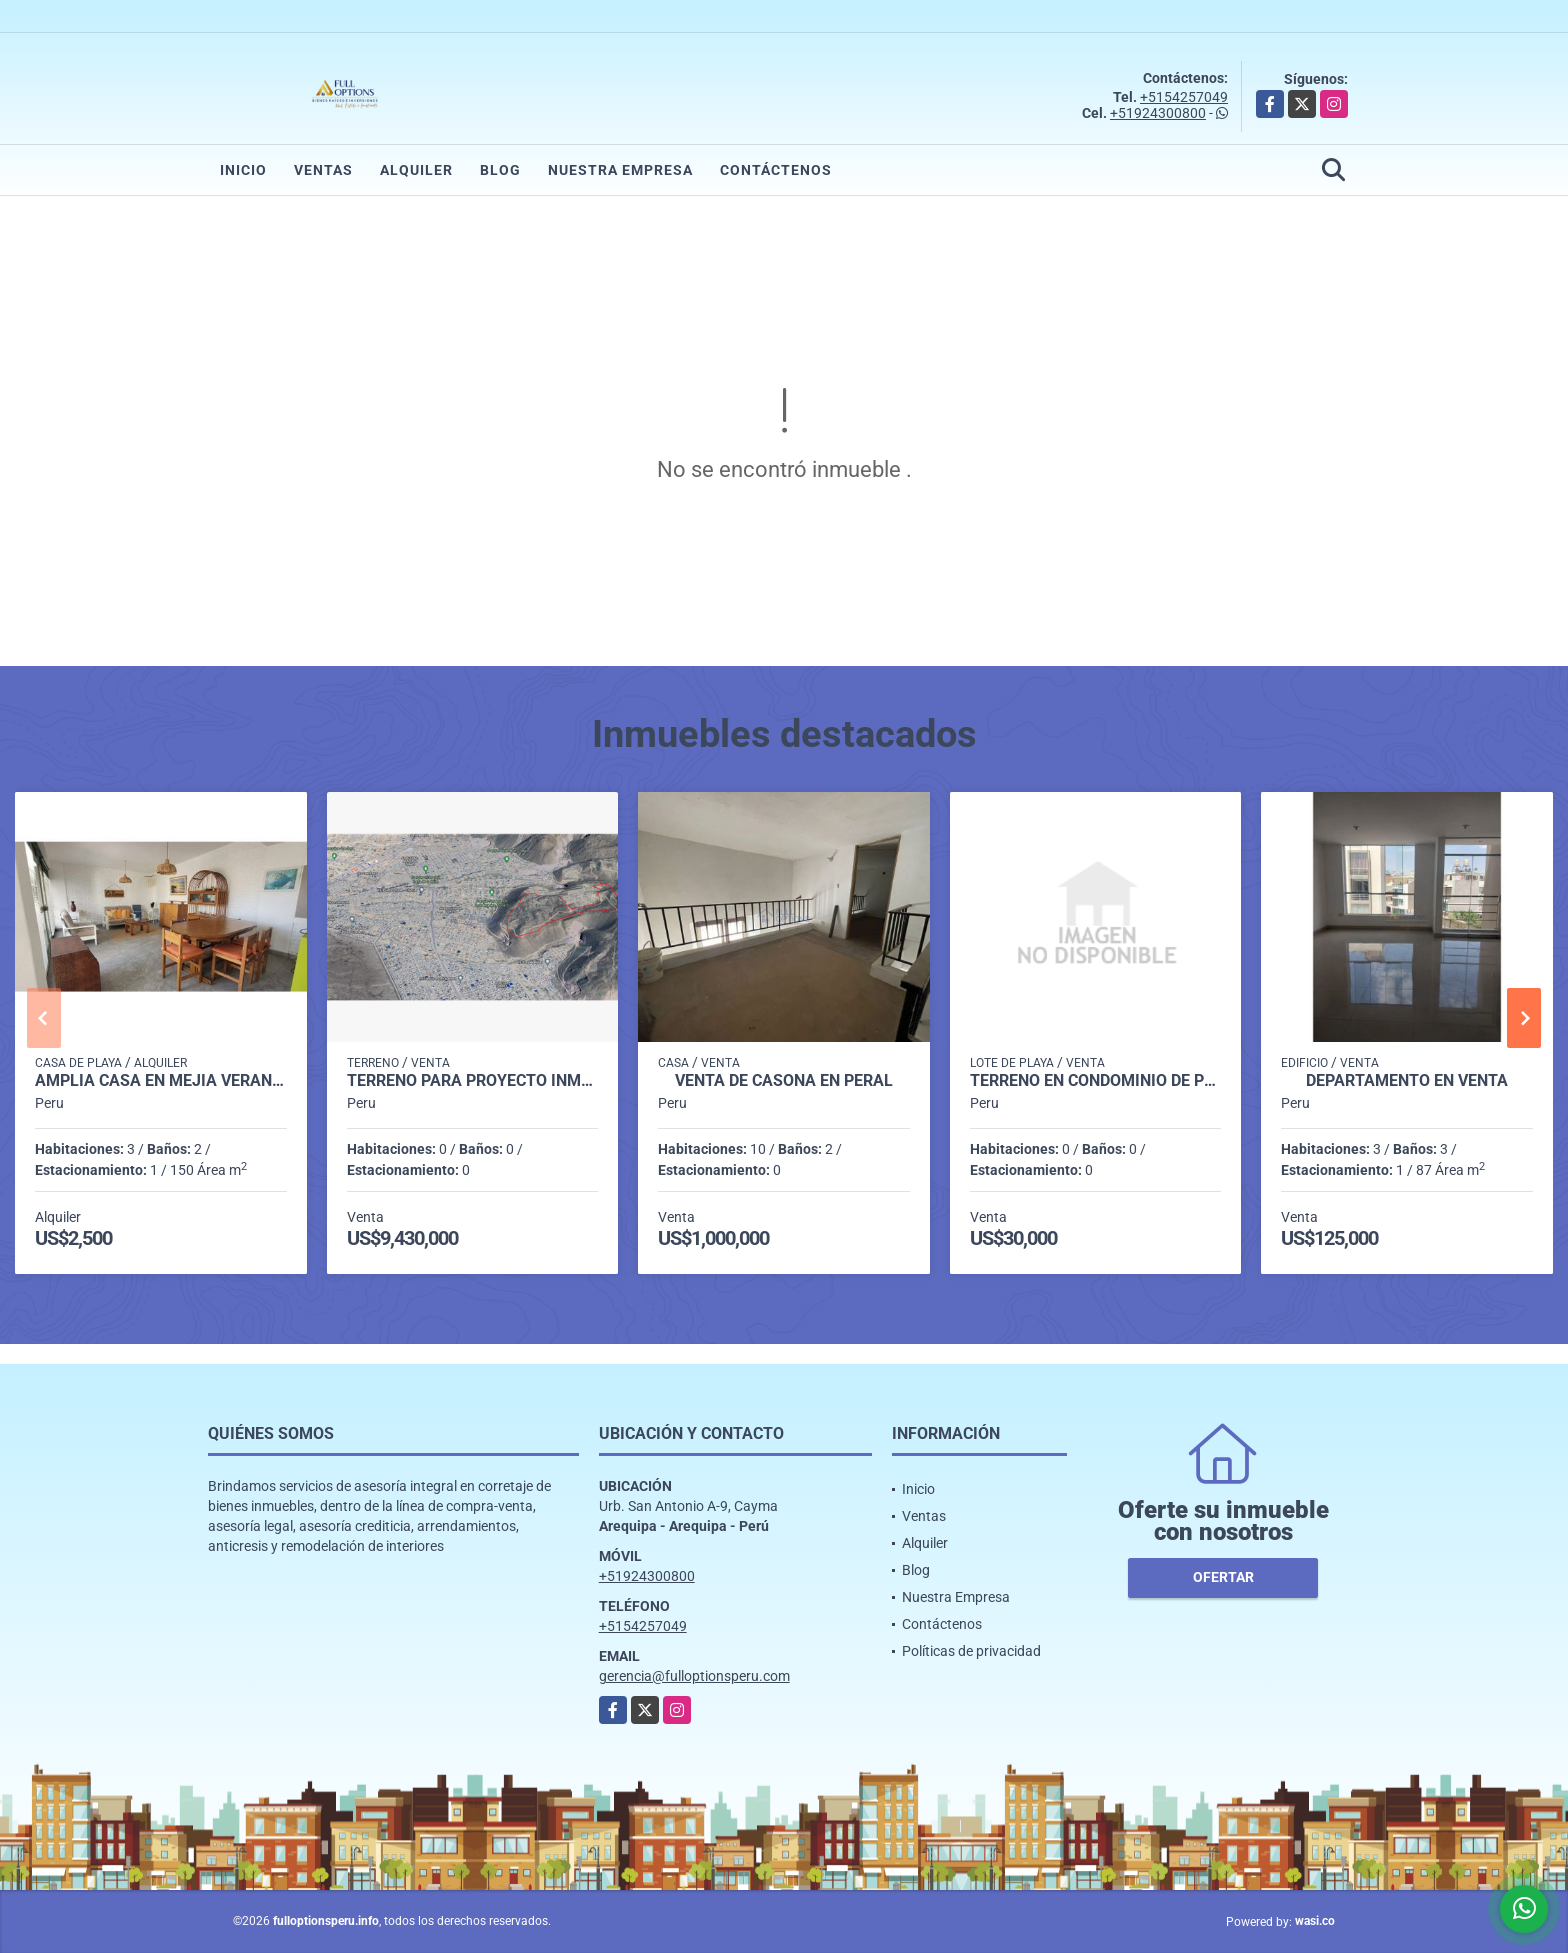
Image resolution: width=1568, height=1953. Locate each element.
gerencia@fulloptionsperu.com (694, 1676)
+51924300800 (1158, 113)
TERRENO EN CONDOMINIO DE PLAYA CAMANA (1096, 1081)
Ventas (323, 170)
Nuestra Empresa (620, 170)
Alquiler (416, 170)
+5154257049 (1184, 97)
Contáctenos (776, 170)
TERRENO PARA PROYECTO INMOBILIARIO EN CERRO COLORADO (473, 1081)
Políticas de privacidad (971, 1651)
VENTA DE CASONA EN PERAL (784, 1081)
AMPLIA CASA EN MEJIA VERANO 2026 (161, 1081)
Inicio (243, 170)
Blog (500, 170)
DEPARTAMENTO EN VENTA (1407, 1081)
